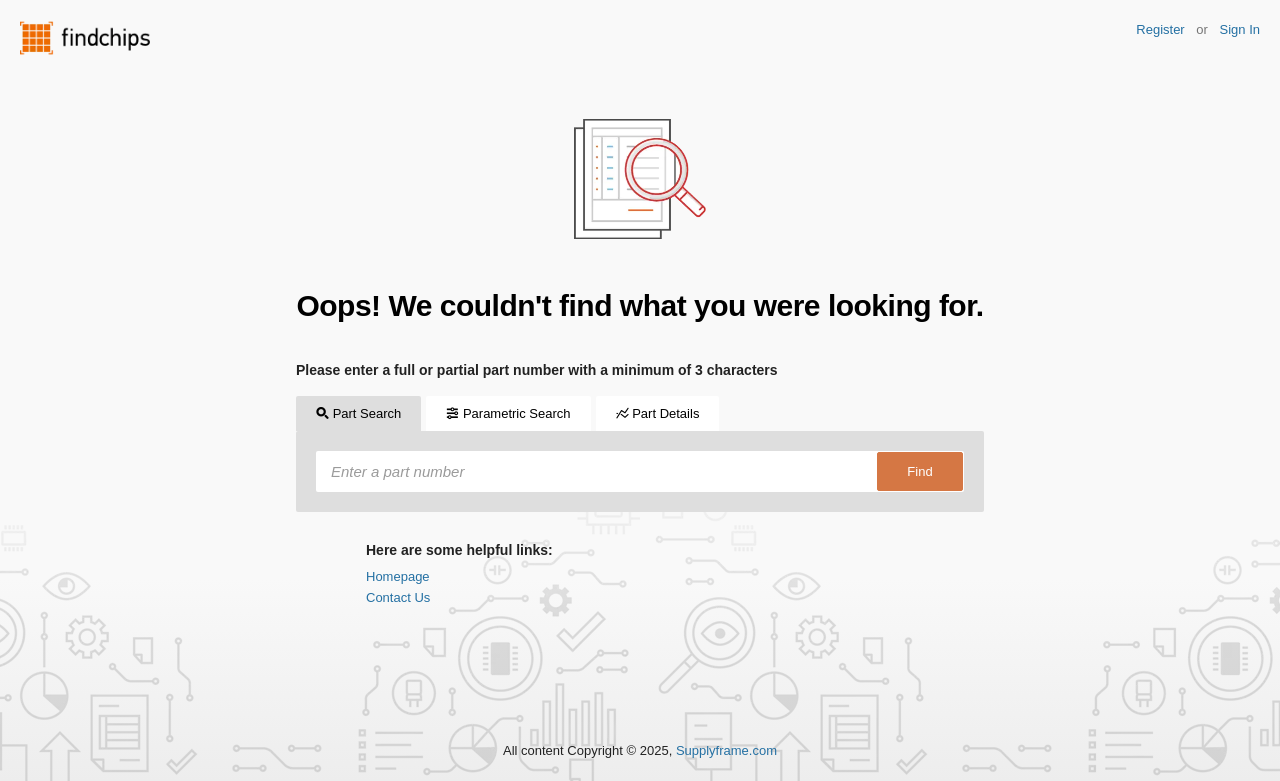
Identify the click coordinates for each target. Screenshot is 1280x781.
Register (1160, 29)
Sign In (1240, 29)
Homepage (398, 576)
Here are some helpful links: (459, 550)
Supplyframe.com (726, 750)
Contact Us (398, 597)
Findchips (85, 38)
